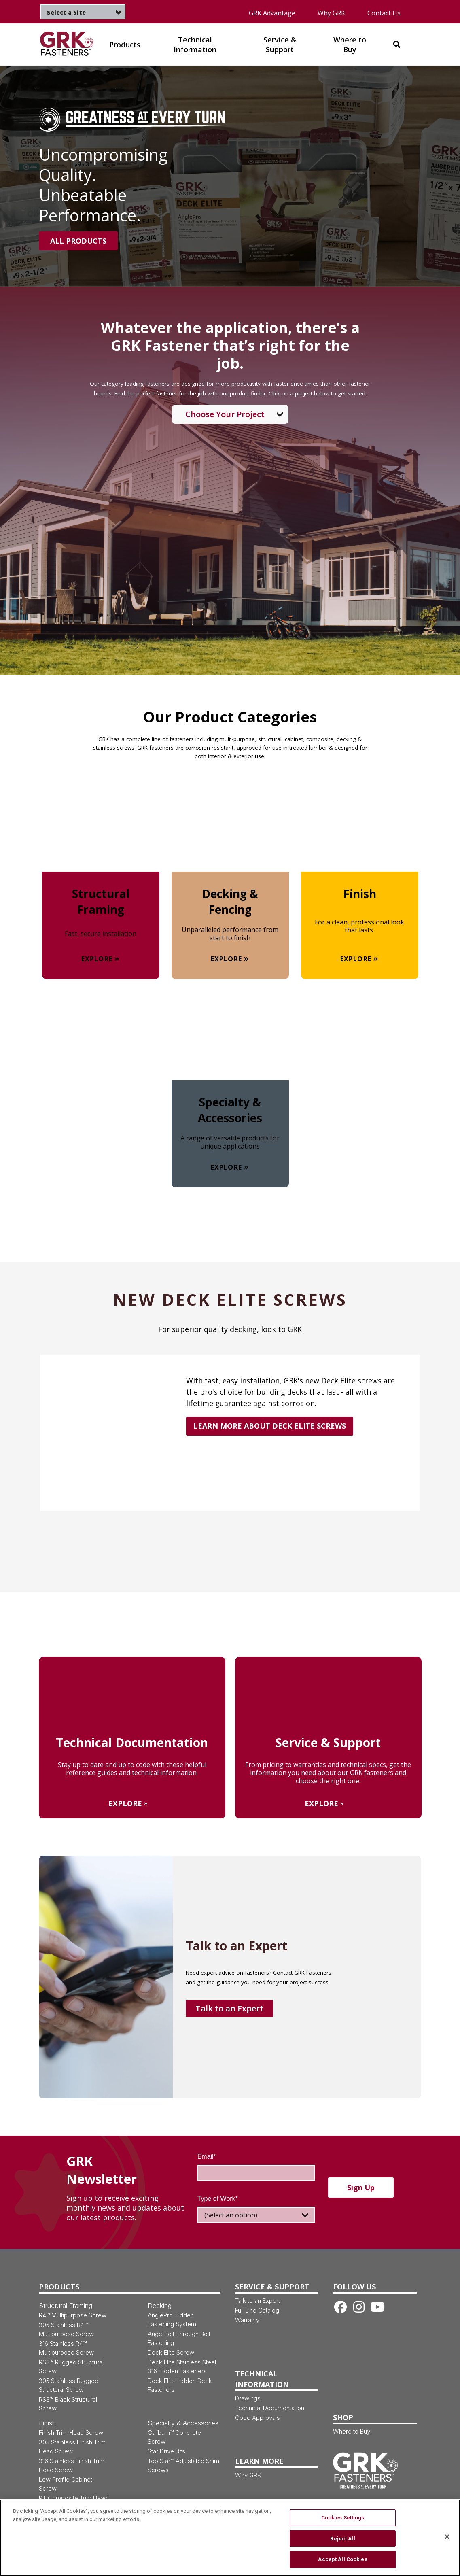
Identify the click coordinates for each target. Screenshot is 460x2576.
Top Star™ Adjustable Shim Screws (183, 2465)
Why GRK (331, 13)
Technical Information (262, 2379)
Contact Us (384, 13)
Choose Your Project (225, 414)
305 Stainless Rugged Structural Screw (68, 2385)
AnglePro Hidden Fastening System (172, 2319)
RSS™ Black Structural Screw (68, 2403)
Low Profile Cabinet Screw (65, 2484)
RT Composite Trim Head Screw (73, 2502)
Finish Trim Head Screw (71, 2432)
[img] (67, 44)
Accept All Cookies (342, 2564)
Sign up (361, 2187)
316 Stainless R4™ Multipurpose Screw (66, 2348)
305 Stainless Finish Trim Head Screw (72, 2446)
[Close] (447, 2542)
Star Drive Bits (166, 2451)
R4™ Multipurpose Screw (72, 2315)
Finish (47, 2423)
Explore (96, 958)
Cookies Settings (343, 2523)
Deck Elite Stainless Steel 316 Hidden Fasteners (182, 2366)
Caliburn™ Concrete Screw (174, 2437)
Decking (160, 2306)
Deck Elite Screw (171, 2352)
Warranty (247, 2320)
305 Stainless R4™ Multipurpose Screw (66, 2329)
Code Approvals (257, 2417)
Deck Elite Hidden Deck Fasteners (180, 2385)
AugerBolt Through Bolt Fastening (179, 2338)
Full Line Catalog (257, 2310)
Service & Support (272, 2286)
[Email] (256, 2173)
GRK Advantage (272, 13)
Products (59, 2286)
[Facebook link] (340, 2307)
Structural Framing (65, 2306)
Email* (206, 2156)
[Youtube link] (377, 2307)
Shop (343, 2417)
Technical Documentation (269, 2408)
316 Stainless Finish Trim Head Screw (71, 2465)
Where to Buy (351, 2431)
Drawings (248, 2398)
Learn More (259, 2461)
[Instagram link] (359, 2307)
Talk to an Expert (229, 2008)
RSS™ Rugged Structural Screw (71, 2366)
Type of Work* (217, 2198)
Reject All (342, 2544)
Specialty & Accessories (183, 2423)
